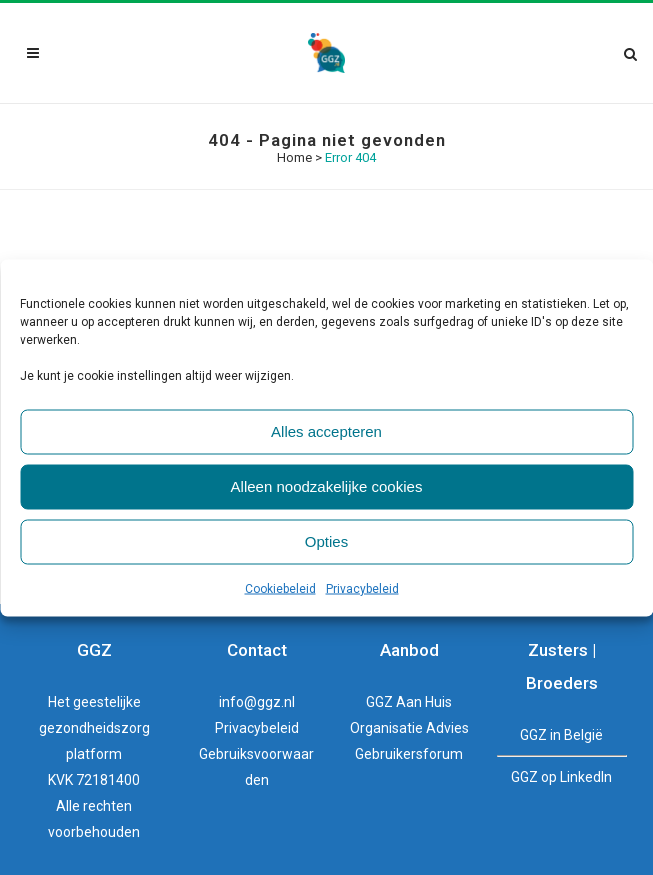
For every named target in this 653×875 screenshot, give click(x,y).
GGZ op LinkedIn (561, 777)
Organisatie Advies (409, 728)
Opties (326, 541)
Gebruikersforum (409, 754)
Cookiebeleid (280, 588)
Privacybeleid (362, 588)
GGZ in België (561, 735)
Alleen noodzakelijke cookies (327, 486)
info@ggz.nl (257, 702)
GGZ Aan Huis (409, 702)
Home (294, 157)
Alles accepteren (326, 431)
